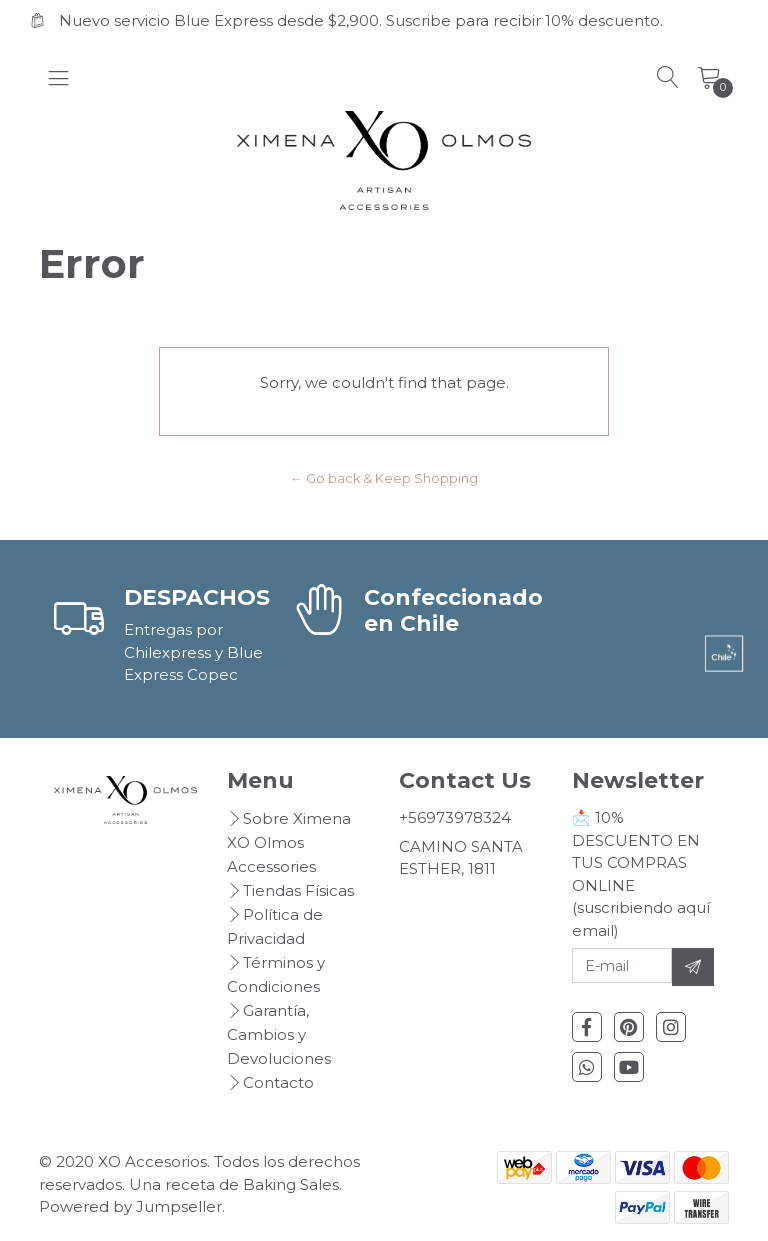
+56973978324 (455, 817)
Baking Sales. (292, 1184)
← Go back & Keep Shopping (384, 478)
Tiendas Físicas (298, 890)
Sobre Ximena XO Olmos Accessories (289, 842)
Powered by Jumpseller (130, 1206)
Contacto (278, 1082)
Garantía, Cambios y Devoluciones (279, 1034)
